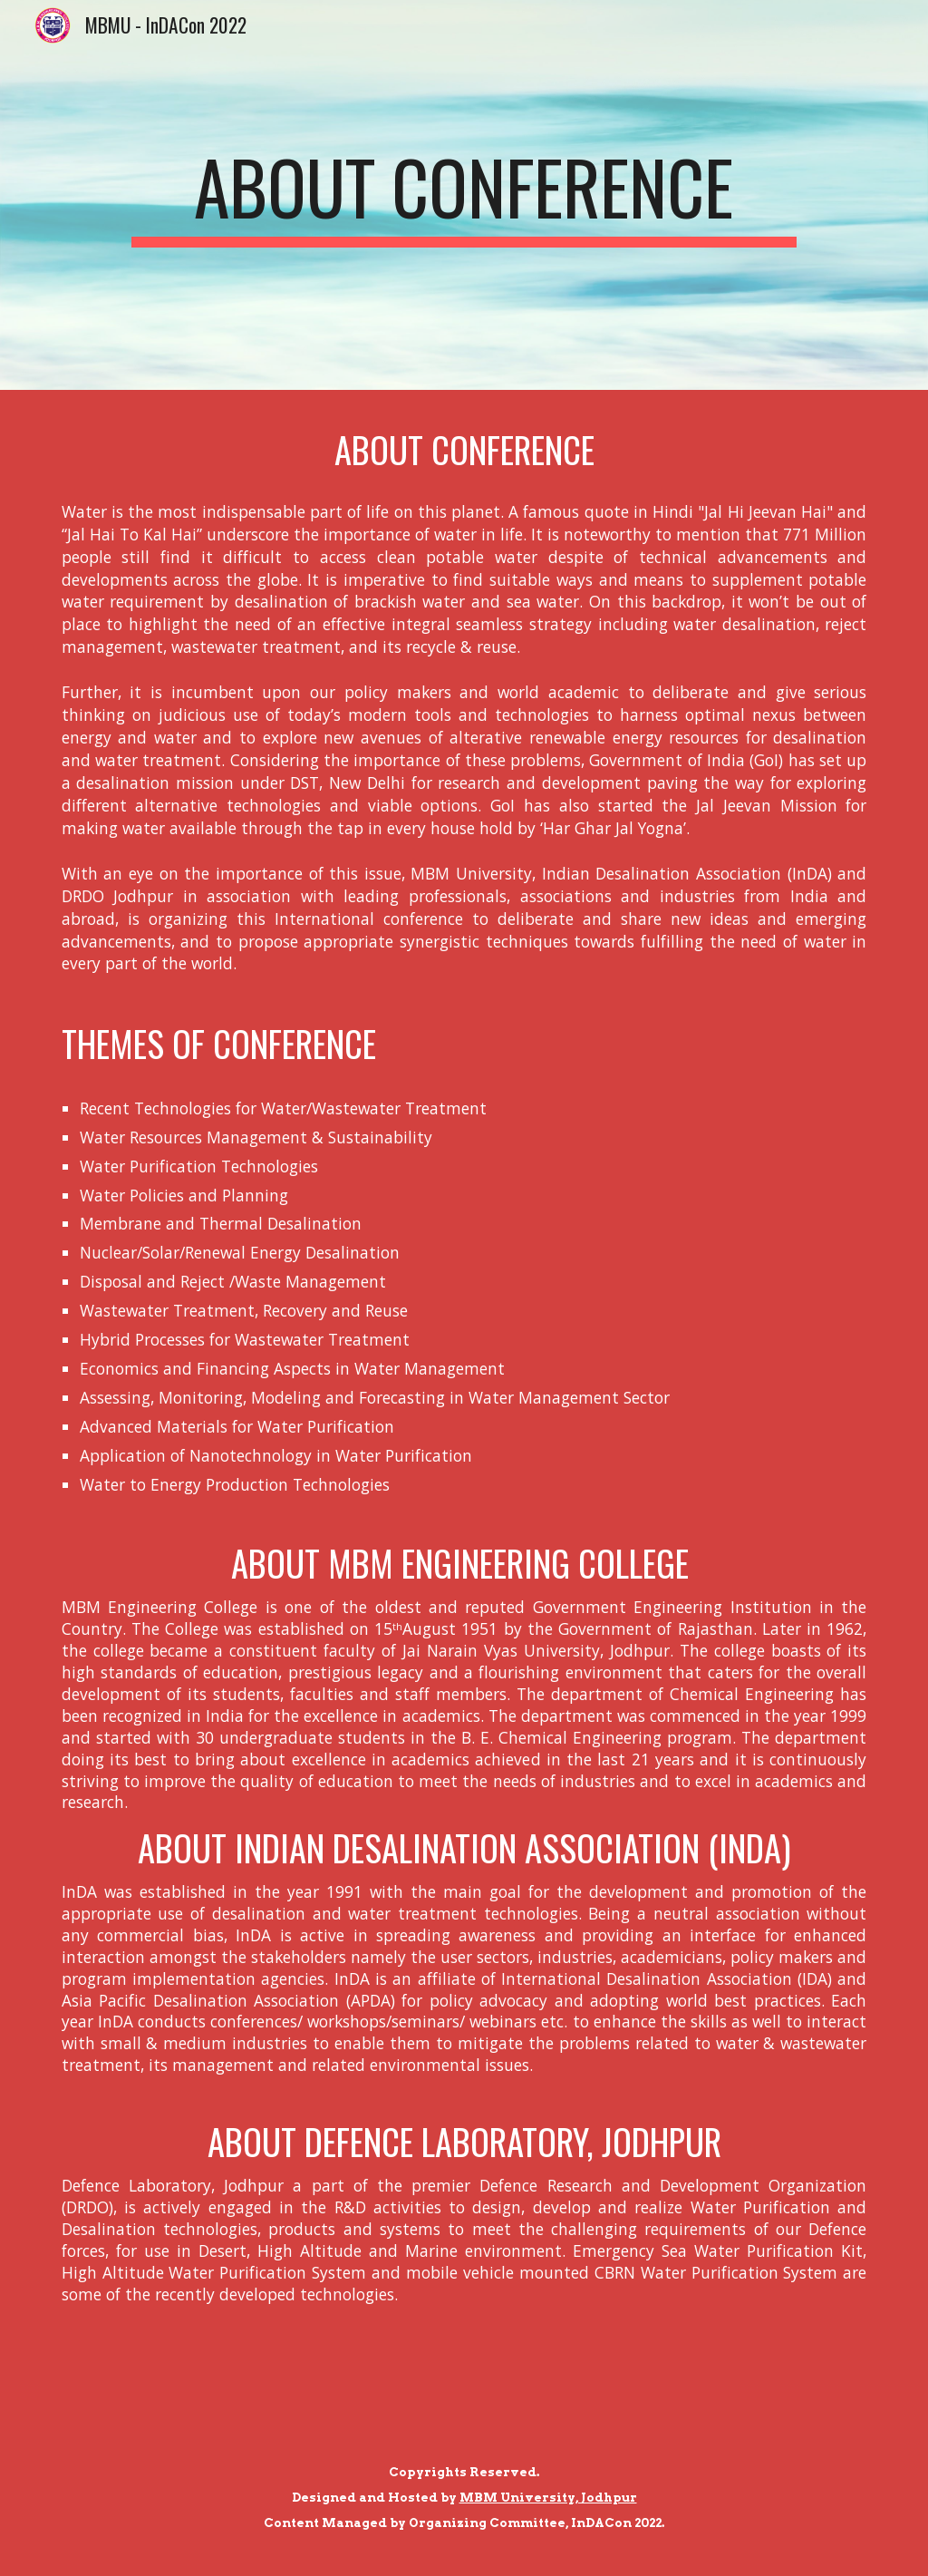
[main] (464, 195)
